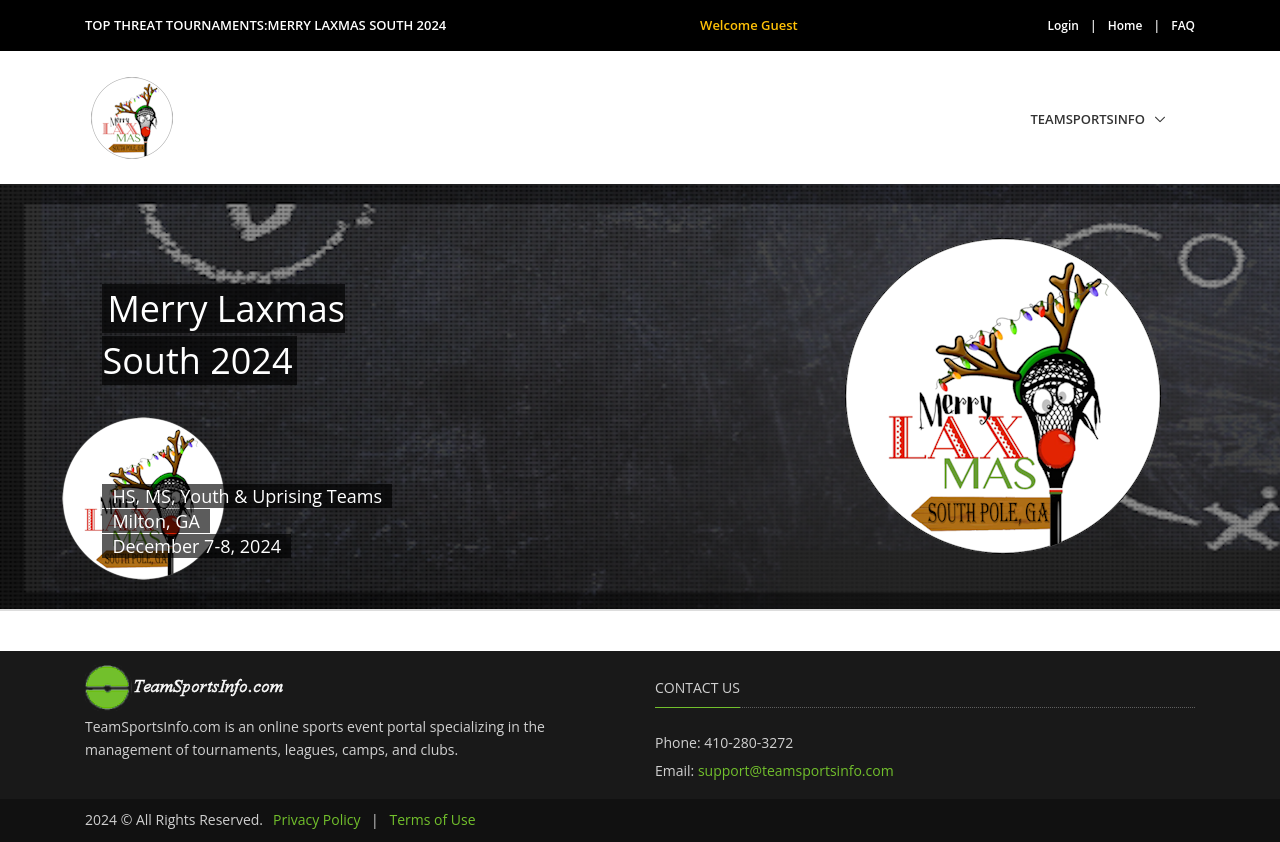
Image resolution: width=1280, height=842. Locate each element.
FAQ (1183, 25)
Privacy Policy (316, 819)
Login (1063, 25)
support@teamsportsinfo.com (796, 770)
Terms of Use (432, 819)
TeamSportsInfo (1088, 119)
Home (1125, 25)
